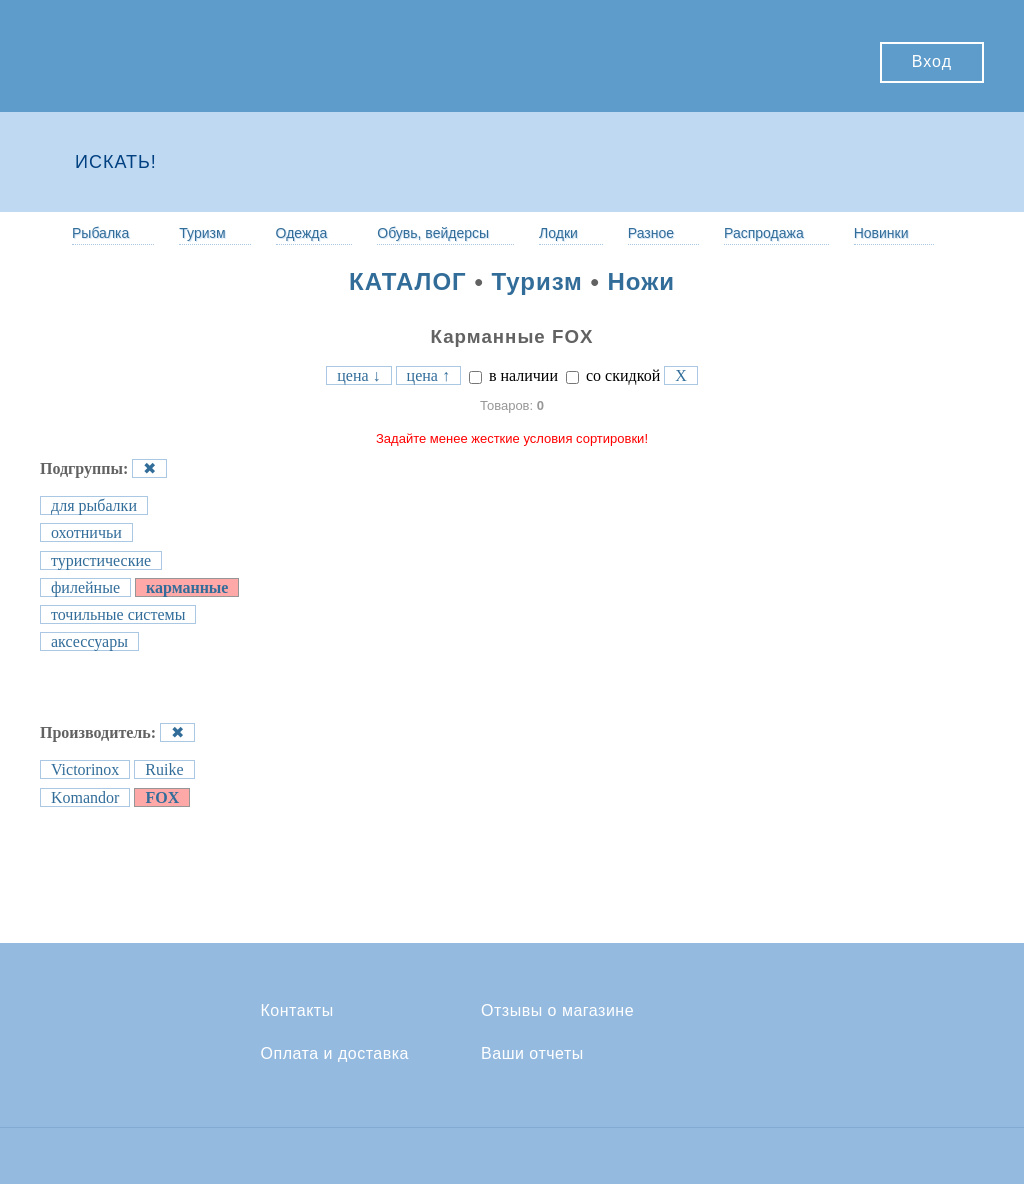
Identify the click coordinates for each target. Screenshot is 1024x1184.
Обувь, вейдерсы (433, 233)
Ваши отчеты (532, 1054)
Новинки (881, 233)
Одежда (302, 233)
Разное (651, 233)
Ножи (641, 281)
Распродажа (764, 233)
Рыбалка (100, 233)
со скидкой (613, 375)
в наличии (513, 375)
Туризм (202, 233)
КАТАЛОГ (408, 281)
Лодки (558, 233)
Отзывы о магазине (557, 1011)
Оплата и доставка (335, 1054)
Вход (932, 61)
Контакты (297, 1011)
